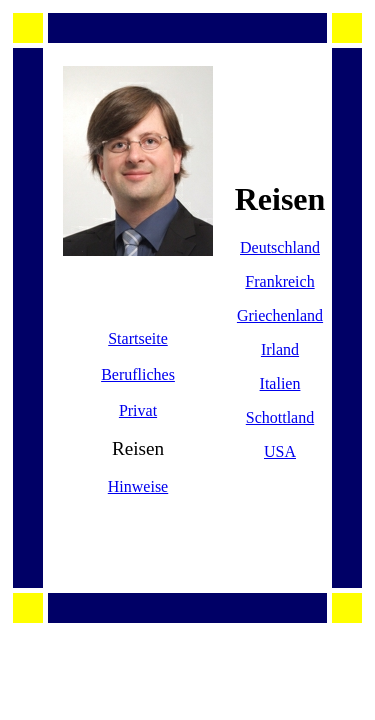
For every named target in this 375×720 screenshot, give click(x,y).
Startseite (138, 338)
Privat (138, 410)
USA (280, 451)
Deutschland (280, 247)
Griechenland (280, 315)
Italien (280, 383)
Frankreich (279, 281)
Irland (280, 349)
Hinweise (138, 486)
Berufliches (138, 374)
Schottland (280, 417)
